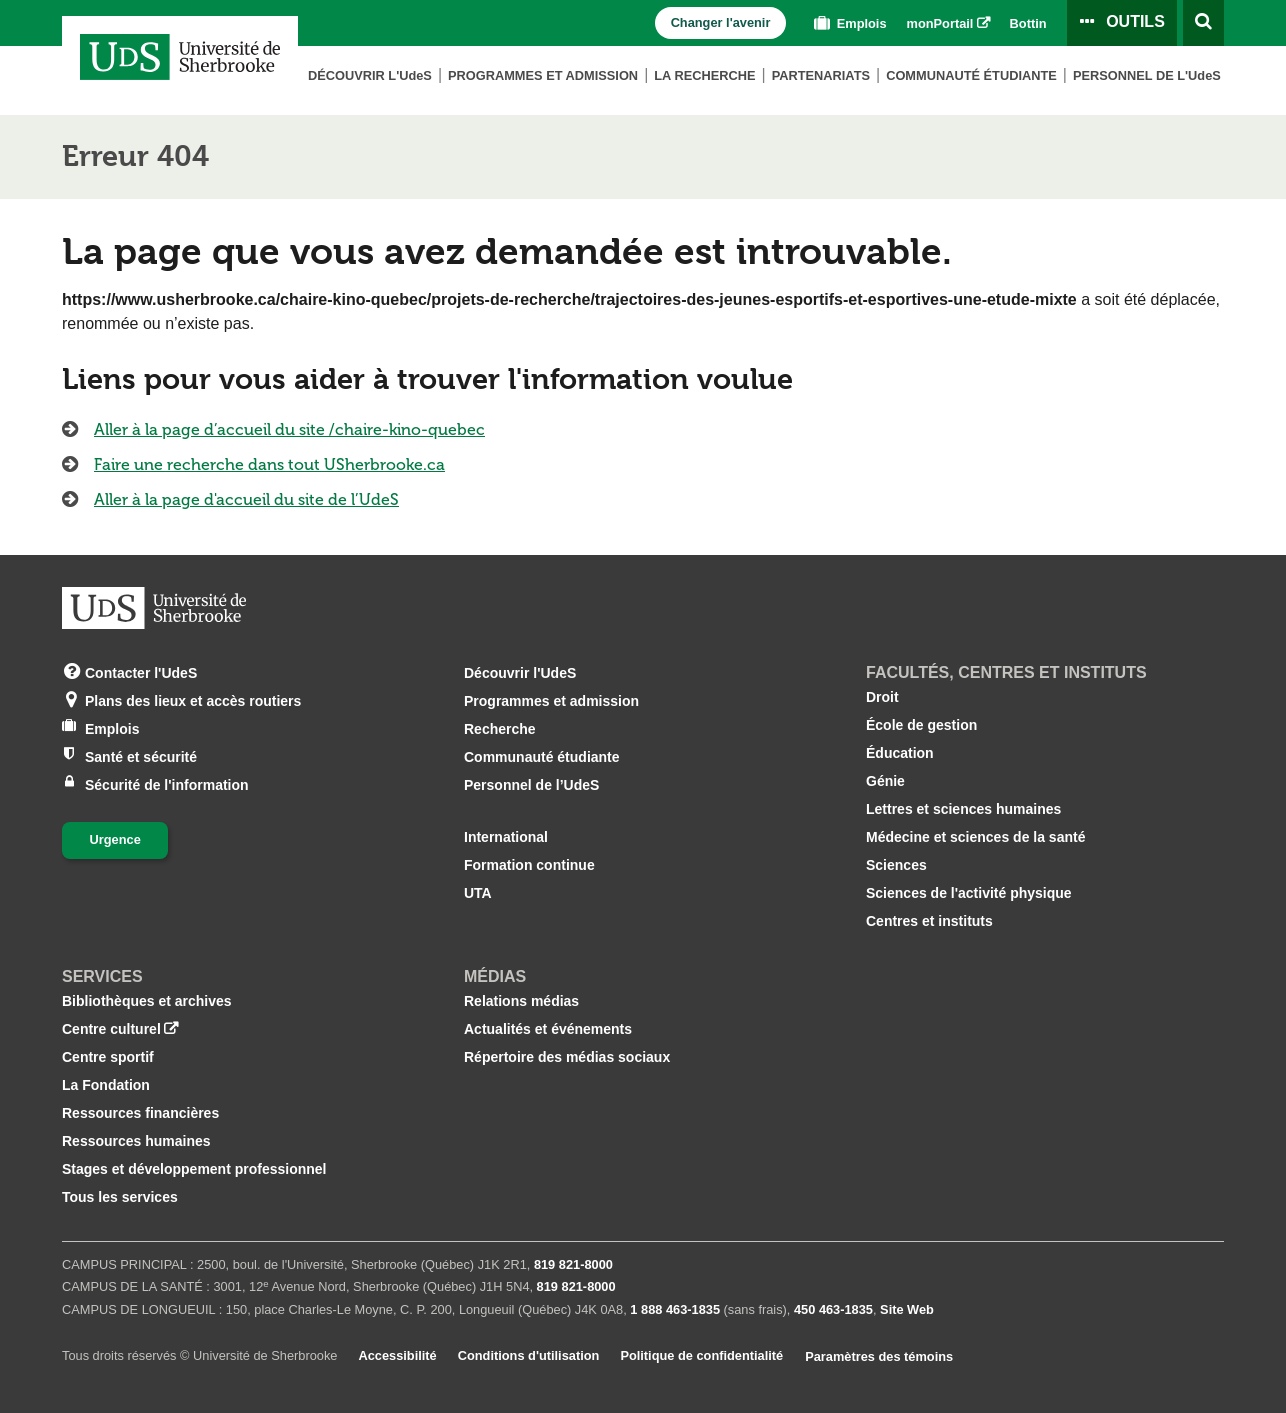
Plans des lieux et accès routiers (193, 699)
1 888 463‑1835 (675, 1309)
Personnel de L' (1147, 75)
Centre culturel (111, 1029)
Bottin (1028, 23)
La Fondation (106, 1085)
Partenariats (821, 75)
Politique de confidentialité (701, 1355)
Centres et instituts (929, 921)
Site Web (907, 1309)
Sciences (896, 865)
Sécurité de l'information (167, 783)
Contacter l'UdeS (141, 671)
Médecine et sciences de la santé (975, 837)
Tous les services (120, 1197)
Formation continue (529, 865)
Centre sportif (108, 1057)
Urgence (115, 839)
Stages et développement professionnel (194, 1169)
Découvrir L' (370, 75)
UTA (478, 893)
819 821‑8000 (573, 1264)
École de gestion (921, 725)
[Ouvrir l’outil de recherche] (1203, 23)
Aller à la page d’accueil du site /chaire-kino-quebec (289, 429)
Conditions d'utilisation (529, 1355)
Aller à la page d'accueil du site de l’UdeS (246, 499)
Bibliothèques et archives (147, 1001)
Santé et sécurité (141, 755)
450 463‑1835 (833, 1309)
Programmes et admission (543, 75)
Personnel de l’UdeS (531, 785)
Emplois (848, 23)
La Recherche (704, 75)
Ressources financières (140, 1113)
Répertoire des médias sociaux (567, 1057)
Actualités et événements (548, 1029)
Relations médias (521, 1001)
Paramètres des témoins (879, 1356)
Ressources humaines (136, 1141)
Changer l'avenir (721, 22)
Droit (882, 697)
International (506, 837)
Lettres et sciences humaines (963, 809)
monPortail (940, 23)
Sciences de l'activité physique (969, 893)
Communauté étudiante (971, 75)
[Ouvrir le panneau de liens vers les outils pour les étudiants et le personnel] (1122, 23)
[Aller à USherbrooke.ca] (154, 608)
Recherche (500, 729)
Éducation (900, 753)
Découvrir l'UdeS (520, 673)
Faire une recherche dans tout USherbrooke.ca (269, 464)
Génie (885, 781)
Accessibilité (397, 1355)
